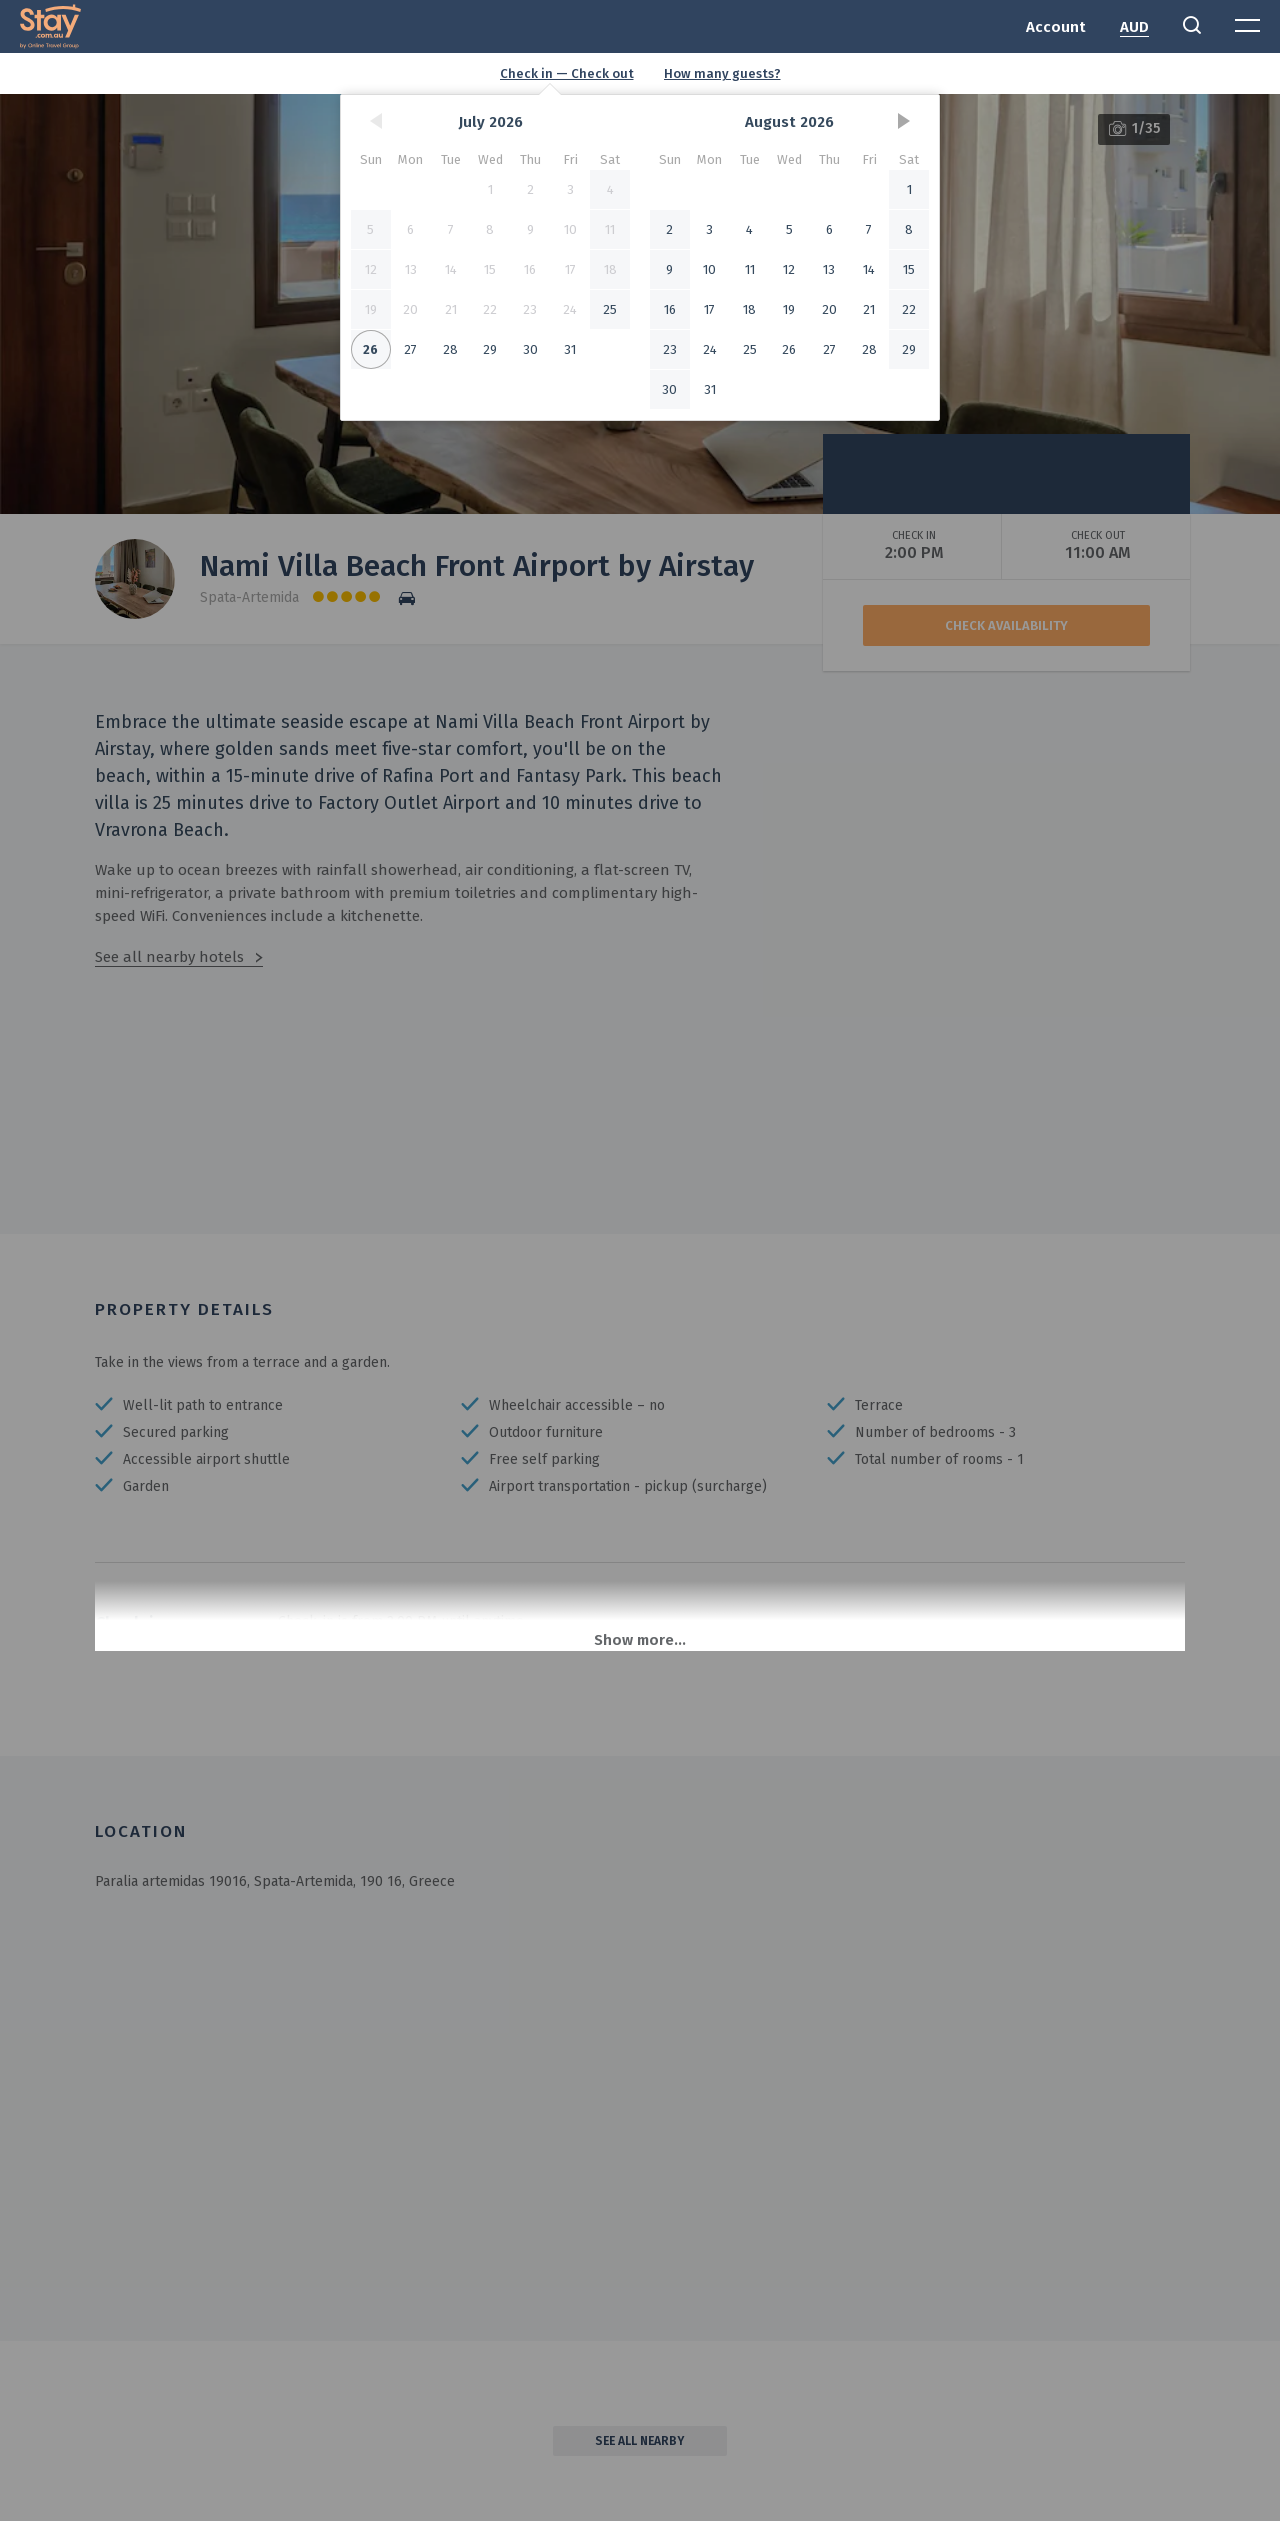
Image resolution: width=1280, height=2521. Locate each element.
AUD (1134, 27)
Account (1056, 27)
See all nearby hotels (169, 957)
